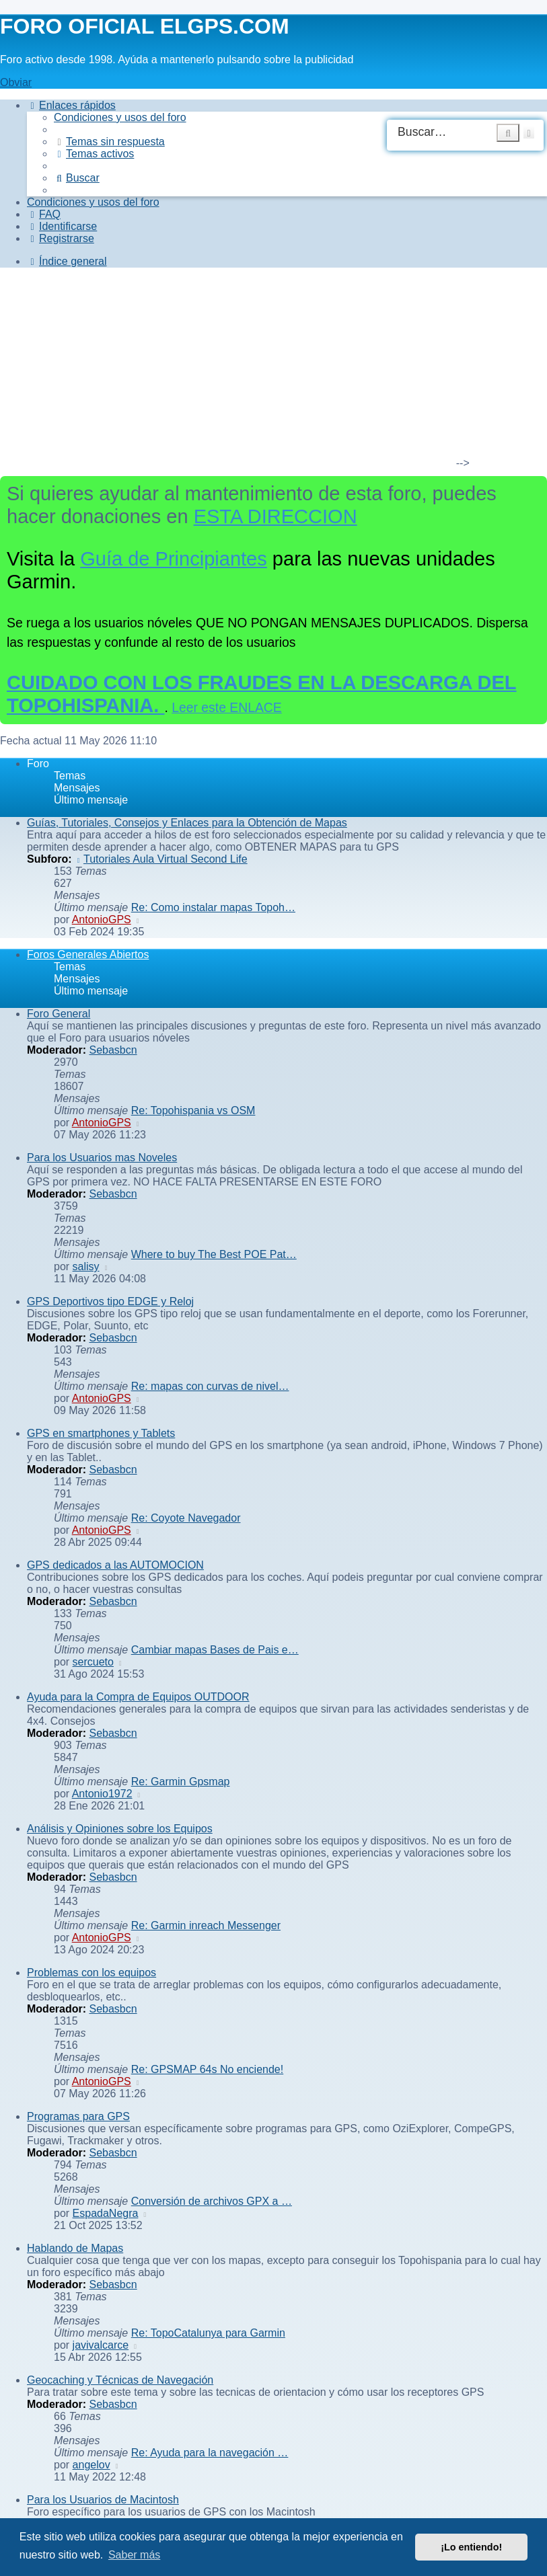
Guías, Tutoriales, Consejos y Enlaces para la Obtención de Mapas (187, 822)
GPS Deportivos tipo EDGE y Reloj (110, 1301)
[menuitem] (120, 117)
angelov (91, 2464)
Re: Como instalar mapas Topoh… (213, 907)
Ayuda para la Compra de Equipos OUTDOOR (138, 1697)
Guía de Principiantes (173, 559)
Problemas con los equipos (91, 1972)
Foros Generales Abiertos (88, 954)
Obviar (16, 82)
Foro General (58, 1013)
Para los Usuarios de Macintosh (103, 2499)
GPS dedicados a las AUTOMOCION (115, 1565)
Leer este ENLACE (227, 707)
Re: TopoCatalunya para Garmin (208, 2333)
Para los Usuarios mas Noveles (102, 1157)
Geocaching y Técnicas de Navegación (120, 2380)
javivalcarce (101, 2345)
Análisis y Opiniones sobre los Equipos (120, 1828)
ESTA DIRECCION (275, 516)
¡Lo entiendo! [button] (471, 2547)
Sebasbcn (113, 1050)
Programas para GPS (78, 2116)
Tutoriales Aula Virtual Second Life (161, 859)
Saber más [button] (134, 2555)
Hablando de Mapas (75, 2248)
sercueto (93, 1662)
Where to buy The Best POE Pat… (214, 1254)
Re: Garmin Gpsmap (180, 1781)
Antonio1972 (102, 1793)
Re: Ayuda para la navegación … (210, 2452)
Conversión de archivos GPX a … (211, 2201)
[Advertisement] (265, 372)
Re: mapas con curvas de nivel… (210, 1386)
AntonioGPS (101, 919)
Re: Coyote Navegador (186, 1518)
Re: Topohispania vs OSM (193, 1110)
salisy (86, 1266)
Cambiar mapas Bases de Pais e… (215, 1649)
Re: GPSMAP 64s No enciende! (207, 2069)
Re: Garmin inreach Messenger (206, 1925)
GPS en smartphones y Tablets (101, 1433)
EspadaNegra (106, 2213)
